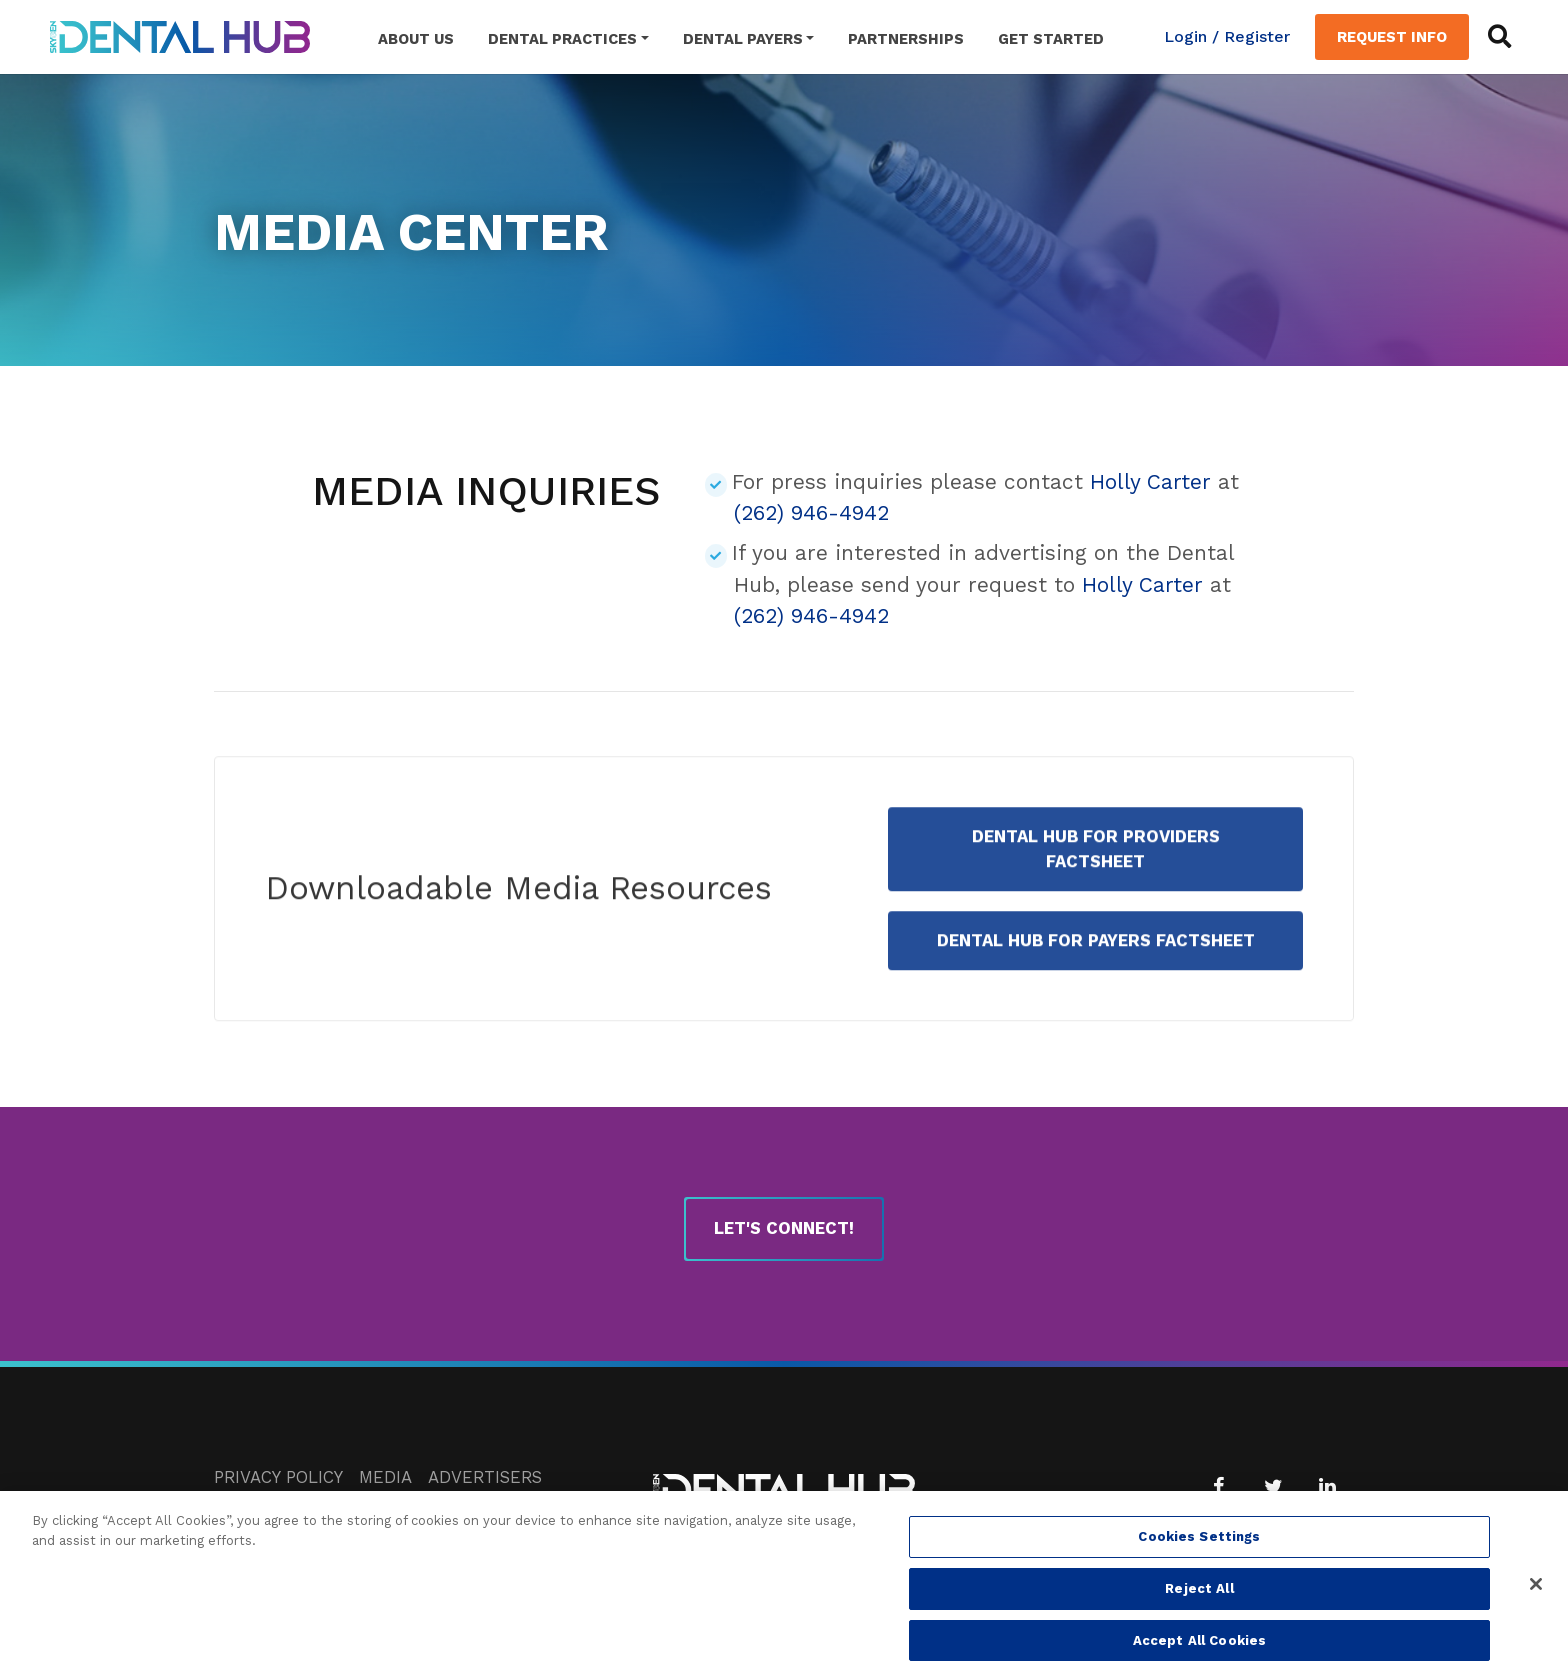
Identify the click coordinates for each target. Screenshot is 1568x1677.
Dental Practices (562, 39)
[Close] (1536, 1592)
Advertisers (485, 1477)
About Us (416, 39)
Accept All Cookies (1199, 1647)
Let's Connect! (784, 1228)
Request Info (1392, 37)
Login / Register (1227, 36)
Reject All (1199, 1595)
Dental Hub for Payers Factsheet (1096, 972)
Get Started (1051, 39)
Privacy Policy (278, 1477)
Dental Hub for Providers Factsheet (1096, 880)
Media (385, 1477)
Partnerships (906, 39)
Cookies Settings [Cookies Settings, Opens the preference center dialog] (1199, 1544)
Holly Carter (1150, 481)
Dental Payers (743, 39)
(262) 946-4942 (811, 512)
